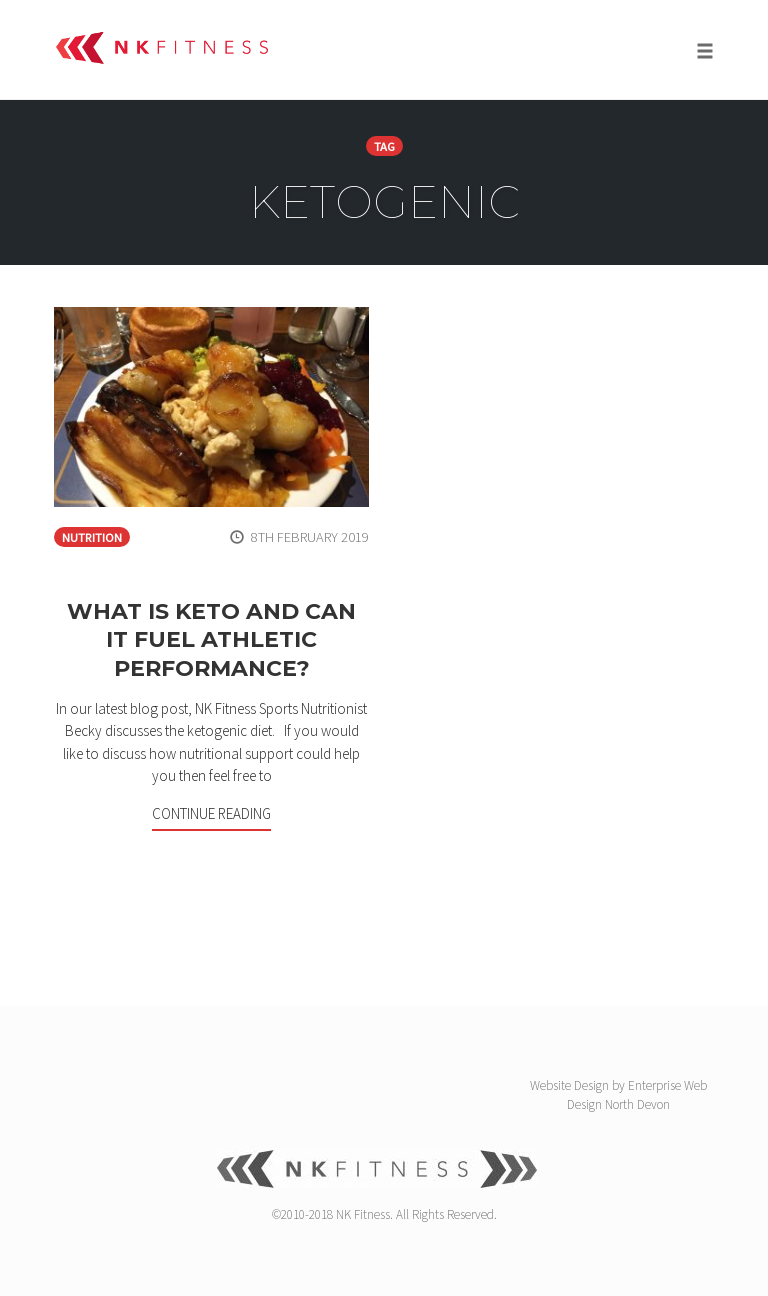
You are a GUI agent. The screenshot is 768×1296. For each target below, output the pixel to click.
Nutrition (92, 537)
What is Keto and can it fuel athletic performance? (211, 640)
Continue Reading (211, 813)
